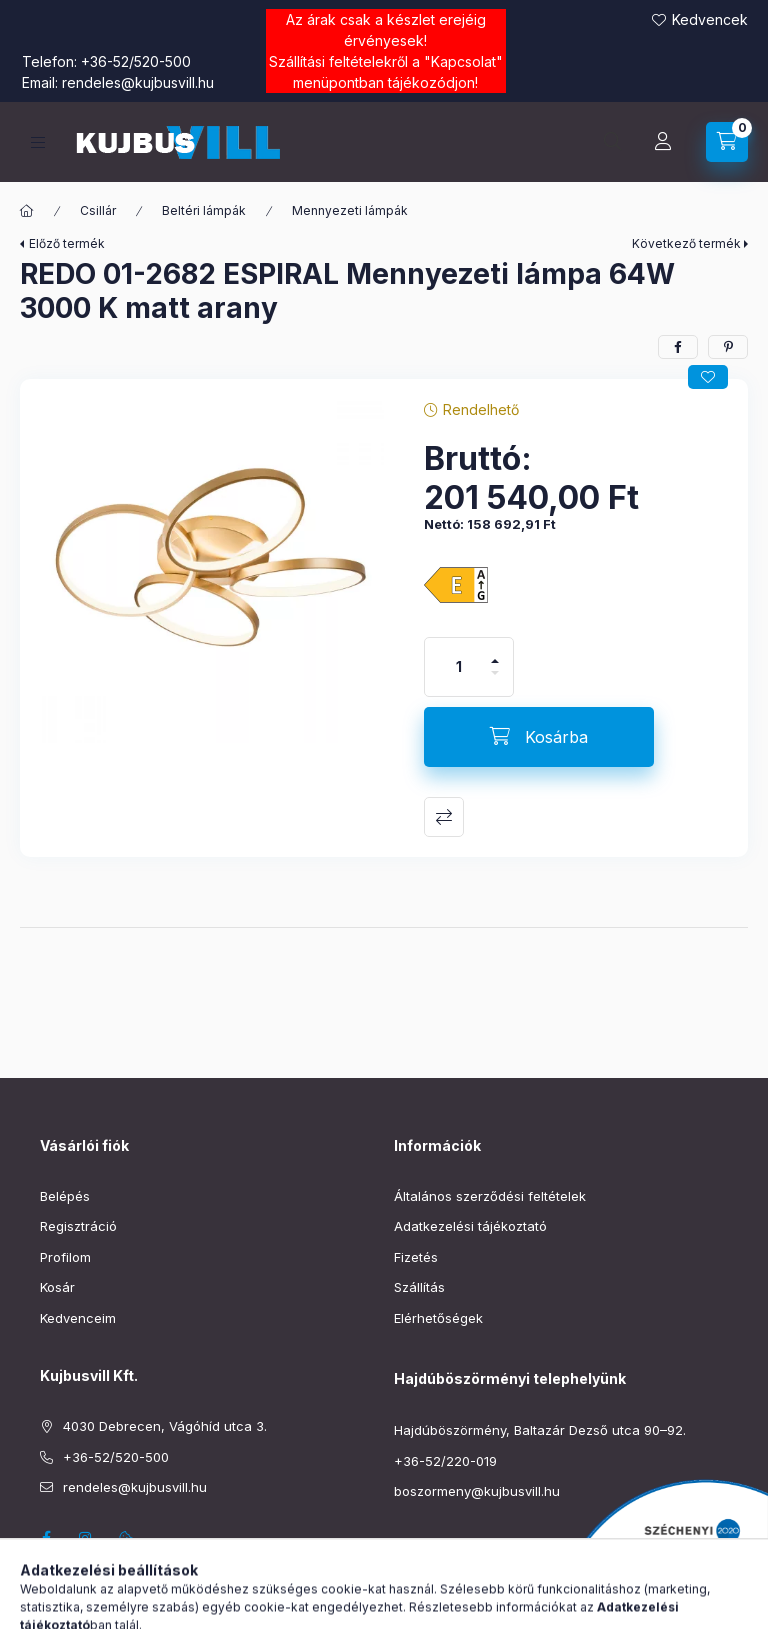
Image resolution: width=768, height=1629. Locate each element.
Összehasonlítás (444, 817)
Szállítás (419, 1287)
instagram (86, 1538)
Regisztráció (78, 1226)
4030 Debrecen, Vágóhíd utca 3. (165, 1426)
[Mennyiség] (459, 667)
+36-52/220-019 (445, 1461)
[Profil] (663, 142)
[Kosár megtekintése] (727, 142)
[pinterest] (728, 347)
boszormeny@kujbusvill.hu (477, 1491)
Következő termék (686, 243)
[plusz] (495, 652)
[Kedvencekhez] (708, 377)
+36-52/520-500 (136, 61)
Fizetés (416, 1257)
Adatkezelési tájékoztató (470, 1226)
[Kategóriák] (38, 142)
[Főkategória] (27, 211)
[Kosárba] (539, 737)
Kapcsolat (463, 61)
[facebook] (678, 347)
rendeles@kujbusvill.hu (138, 82)
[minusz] (495, 681)
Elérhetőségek (438, 1318)
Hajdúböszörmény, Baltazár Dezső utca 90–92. (540, 1430)
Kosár (57, 1287)
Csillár (98, 210)
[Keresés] (613, 142)
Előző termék (67, 243)
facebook (46, 1538)
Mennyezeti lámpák (350, 210)
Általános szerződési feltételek (490, 1196)
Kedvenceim (78, 1318)
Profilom (65, 1257)
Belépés (65, 1196)
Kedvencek (710, 19)
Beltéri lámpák (204, 210)
